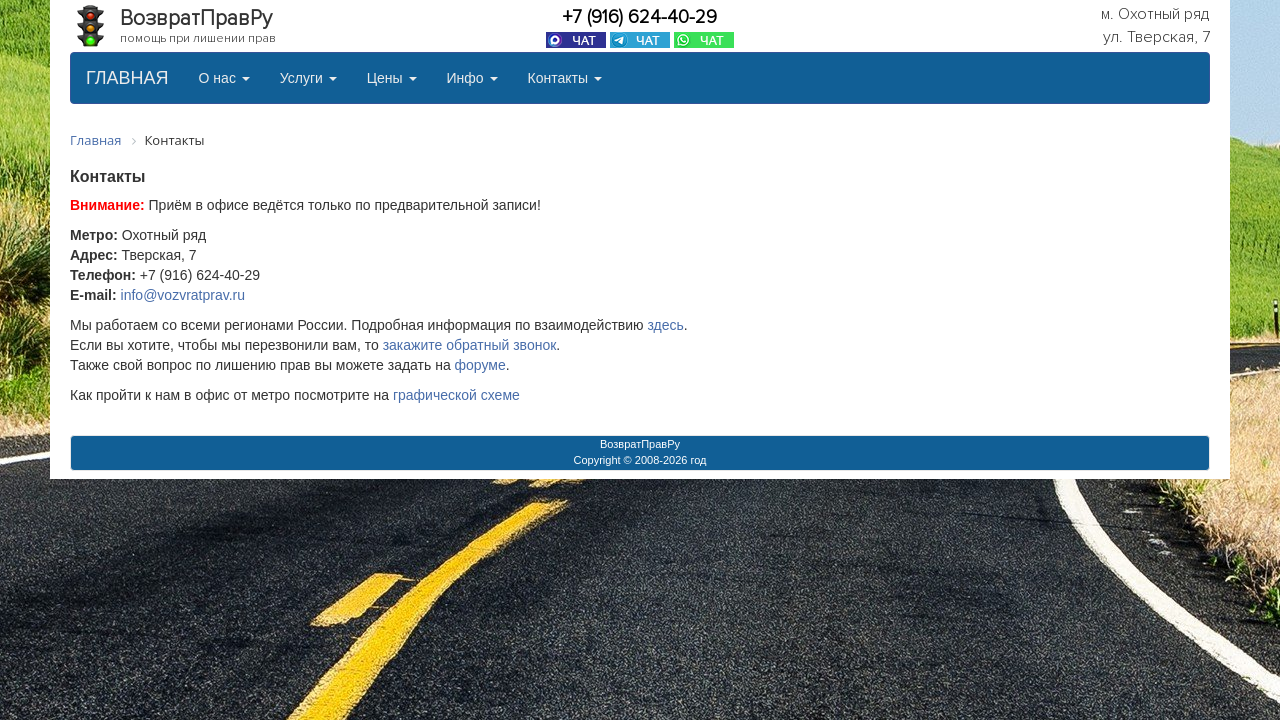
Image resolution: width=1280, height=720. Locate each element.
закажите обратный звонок (470, 345)
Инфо (472, 78)
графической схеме (456, 395)
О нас (224, 78)
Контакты (565, 78)
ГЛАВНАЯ (127, 78)
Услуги (308, 78)
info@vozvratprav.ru (183, 295)
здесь (665, 325)
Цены (392, 78)
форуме (480, 365)
